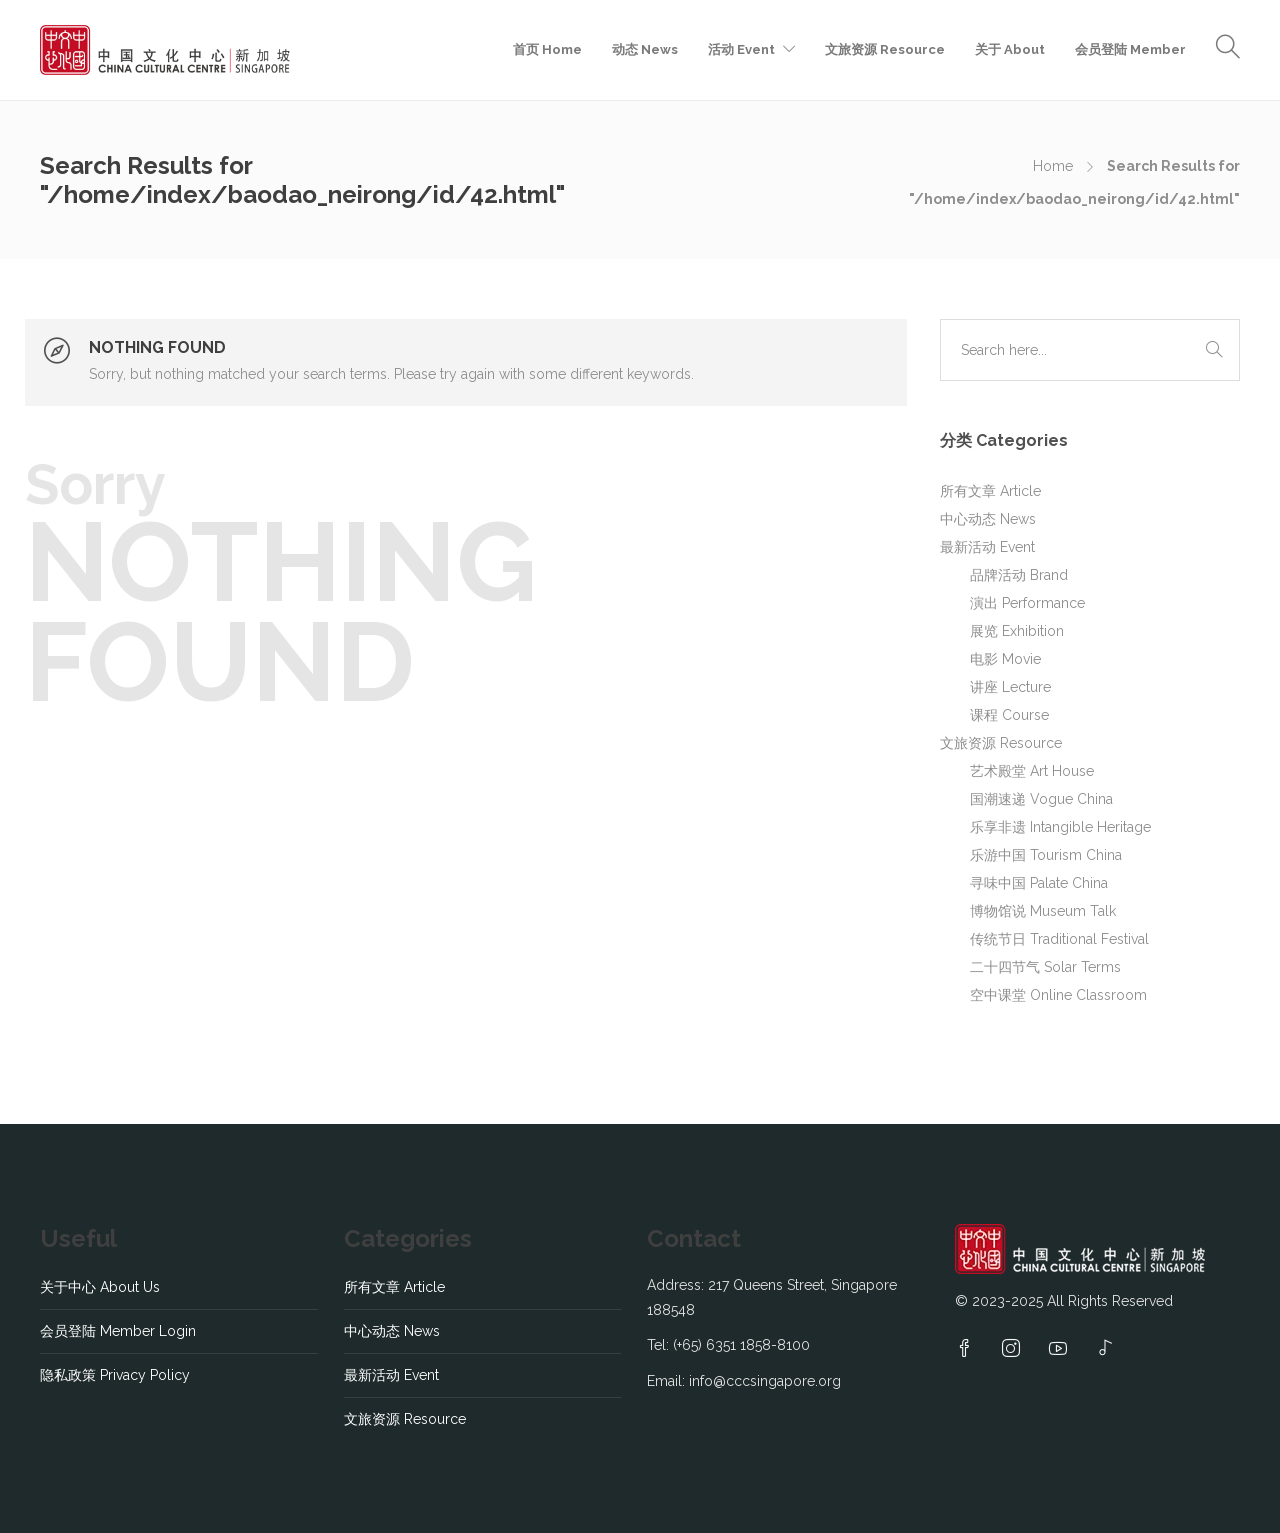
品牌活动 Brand (1019, 575)
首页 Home (547, 49)
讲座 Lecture (1010, 687)
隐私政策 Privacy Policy (115, 1375)
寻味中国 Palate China (1039, 883)
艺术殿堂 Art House (1032, 771)
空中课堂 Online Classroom (1058, 995)
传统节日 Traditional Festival (1059, 939)
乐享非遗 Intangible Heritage (1060, 827)
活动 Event (741, 49)
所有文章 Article (990, 491)
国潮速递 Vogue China (1041, 799)
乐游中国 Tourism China (1046, 855)
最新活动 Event (987, 547)
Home (1053, 166)
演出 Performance (1027, 603)
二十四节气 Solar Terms (1045, 967)
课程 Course (1009, 715)
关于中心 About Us (100, 1287)
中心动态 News (988, 519)
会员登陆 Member (1130, 49)
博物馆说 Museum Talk (1043, 911)
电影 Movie (1005, 659)
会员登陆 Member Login (118, 1331)
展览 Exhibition (1017, 631)
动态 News (645, 49)
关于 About (1010, 49)
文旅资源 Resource (885, 49)
